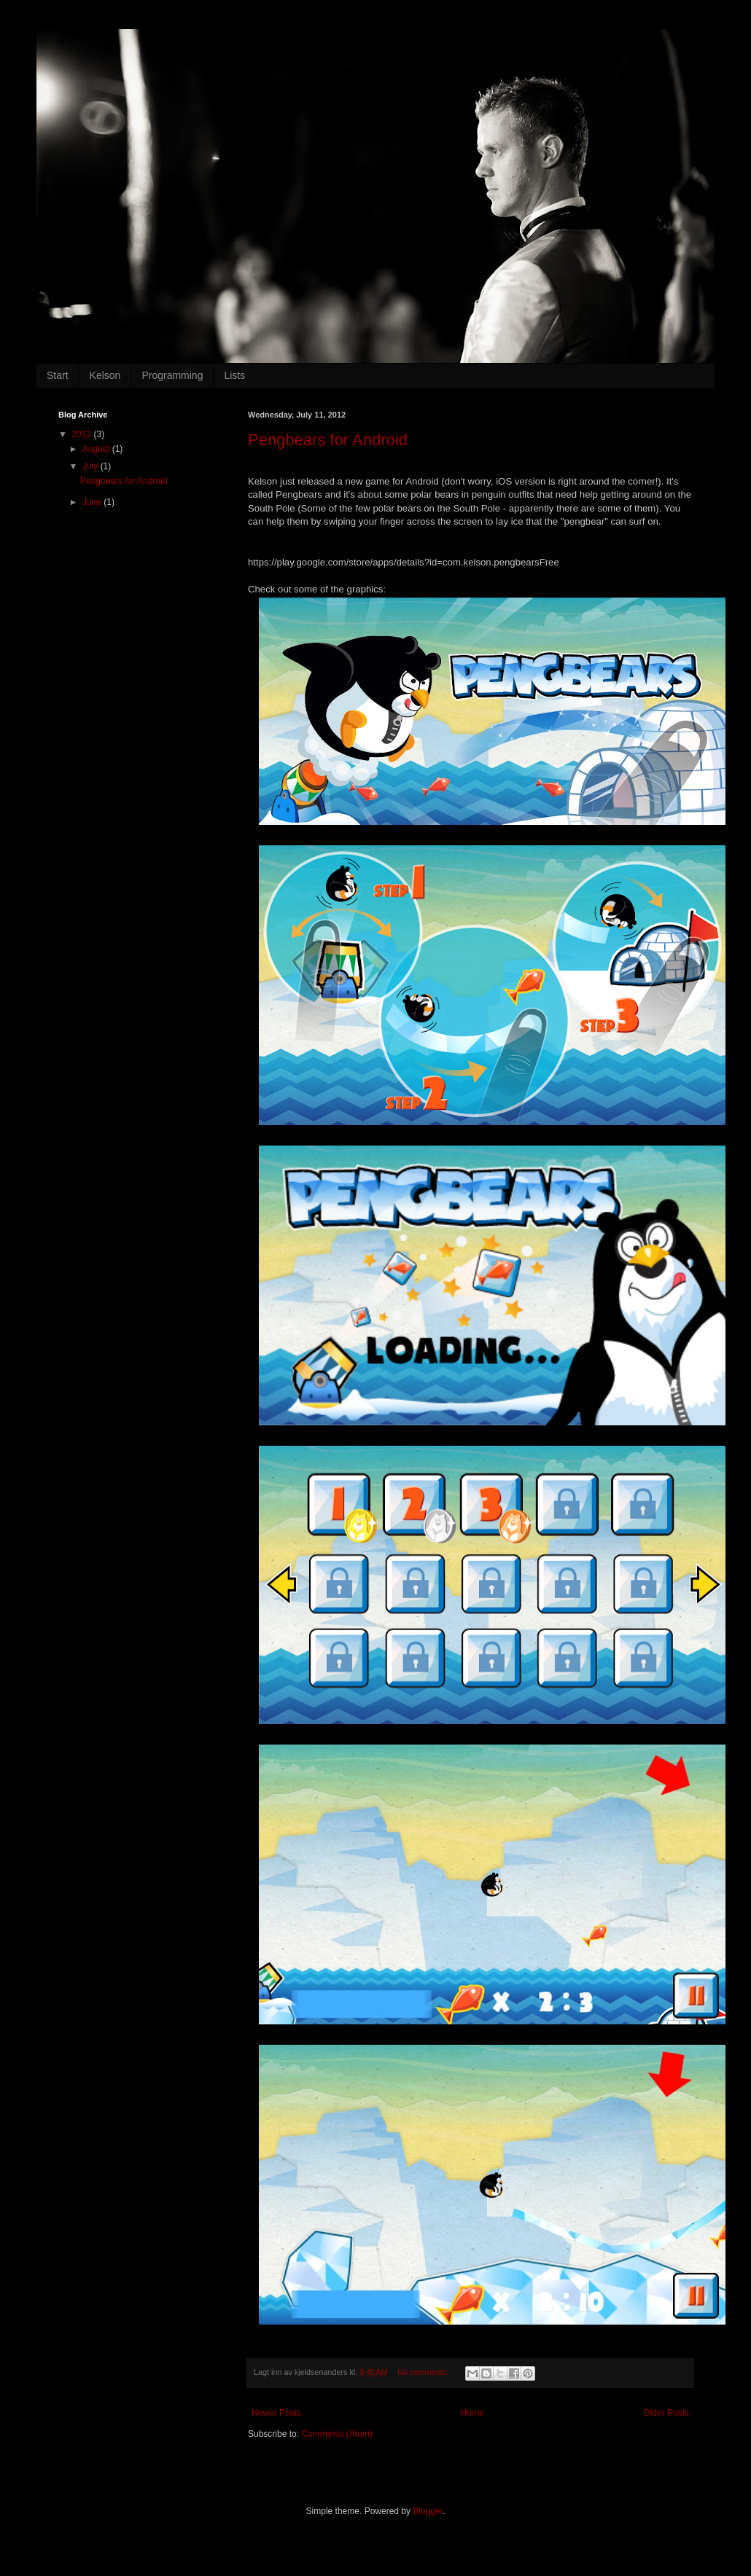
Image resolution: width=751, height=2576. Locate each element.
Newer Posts (276, 2413)
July (91, 466)
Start (58, 375)
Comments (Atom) (336, 2434)
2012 (83, 434)
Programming (172, 375)
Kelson (105, 375)
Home (472, 2413)
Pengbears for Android (328, 440)
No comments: (424, 2372)
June (93, 502)
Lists (234, 375)
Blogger (428, 2511)
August (97, 449)
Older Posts (666, 2413)
